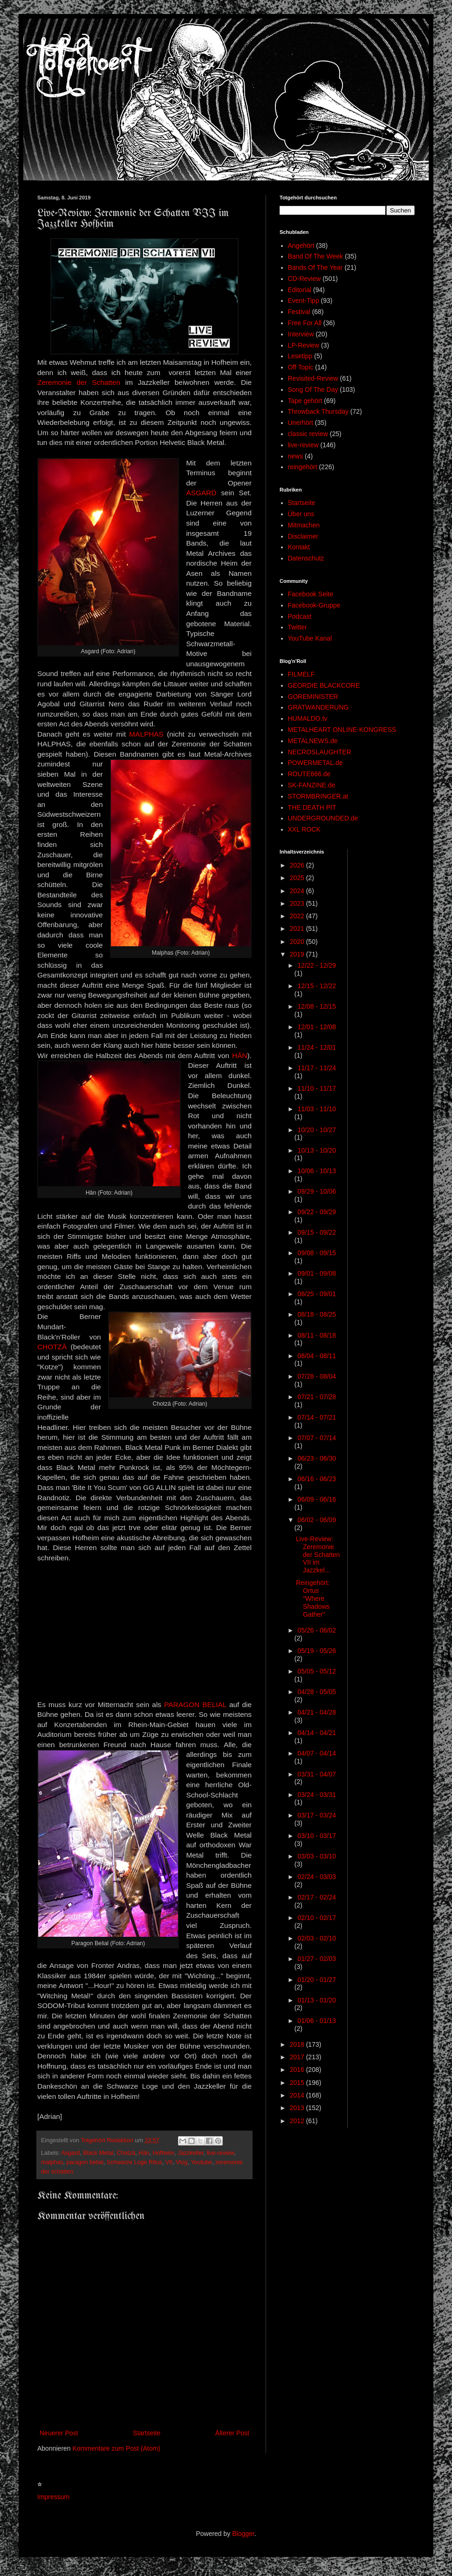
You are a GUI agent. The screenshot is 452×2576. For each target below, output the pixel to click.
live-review (220, 2153)
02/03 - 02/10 (316, 1938)
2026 (298, 865)
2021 (298, 928)
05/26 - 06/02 (316, 1630)
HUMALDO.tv (308, 718)
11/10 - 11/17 (316, 1088)
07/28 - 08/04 (316, 1376)
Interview (301, 334)
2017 (298, 2057)
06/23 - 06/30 (316, 1458)
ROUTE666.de (309, 774)
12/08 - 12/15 (316, 1006)
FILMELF (301, 674)
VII (168, 2162)
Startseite (146, 2433)
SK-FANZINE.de (312, 785)
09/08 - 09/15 (316, 1253)
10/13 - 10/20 (316, 1150)
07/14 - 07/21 (316, 1417)
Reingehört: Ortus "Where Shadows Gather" (313, 1598)
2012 (298, 2121)
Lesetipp (300, 356)
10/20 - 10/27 (316, 1130)
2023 (298, 903)
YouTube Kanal (310, 638)
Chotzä (125, 2153)
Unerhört (300, 422)
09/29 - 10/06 (316, 1191)
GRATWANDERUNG (318, 707)
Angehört (301, 245)
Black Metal (98, 2153)
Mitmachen (304, 525)
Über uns (301, 514)
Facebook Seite (310, 594)
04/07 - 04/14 (316, 1753)
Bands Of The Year (315, 267)
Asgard (70, 2153)
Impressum (53, 2497)
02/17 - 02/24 (316, 1897)
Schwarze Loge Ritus (134, 2162)
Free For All (305, 323)
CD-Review (304, 278)
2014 (298, 2095)
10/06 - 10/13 (316, 1171)
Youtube (201, 2162)
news (295, 456)
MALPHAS (146, 734)
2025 (298, 877)
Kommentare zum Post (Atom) (116, 2448)
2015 (298, 2082)
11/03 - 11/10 (316, 1109)
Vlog (181, 2162)
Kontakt (299, 547)
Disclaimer (303, 536)
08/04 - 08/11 (316, 1356)
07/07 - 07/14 (316, 1438)
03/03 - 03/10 (316, 1856)
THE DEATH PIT (312, 807)
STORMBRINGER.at (318, 796)
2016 (298, 2069)
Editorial (300, 290)
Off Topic (301, 367)
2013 (298, 2107)
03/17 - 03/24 (316, 1815)
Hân (143, 2153)
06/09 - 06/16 (316, 1499)
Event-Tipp (303, 300)
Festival (299, 311)
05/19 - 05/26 (316, 1650)
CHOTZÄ (52, 1347)
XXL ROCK (304, 829)
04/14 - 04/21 (316, 1732)
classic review (308, 433)
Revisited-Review (313, 378)
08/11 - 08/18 (316, 1335)
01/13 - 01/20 (316, 2000)
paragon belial (85, 2162)
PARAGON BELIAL (195, 1704)
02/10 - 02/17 (316, 1917)
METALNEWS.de (313, 741)
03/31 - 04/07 (316, 1774)
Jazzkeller (190, 2153)
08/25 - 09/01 (316, 1294)
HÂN (239, 1055)
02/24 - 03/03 (316, 1876)
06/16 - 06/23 (316, 1479)
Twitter (297, 627)
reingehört (302, 467)
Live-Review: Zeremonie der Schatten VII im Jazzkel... (318, 1554)
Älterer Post (232, 2433)
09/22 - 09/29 (316, 1212)
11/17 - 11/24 (316, 1068)
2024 (298, 891)
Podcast (300, 616)
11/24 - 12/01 (316, 1047)
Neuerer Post (59, 2433)
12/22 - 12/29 (316, 965)
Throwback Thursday (318, 411)
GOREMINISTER (313, 696)
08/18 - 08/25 (316, 1314)
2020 (298, 941)
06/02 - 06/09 (316, 1520)
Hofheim (163, 2153)
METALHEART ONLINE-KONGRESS (342, 729)
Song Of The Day (313, 389)
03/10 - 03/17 (316, 1835)
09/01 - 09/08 (316, 1273)
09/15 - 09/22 (316, 1232)
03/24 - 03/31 (316, 1794)
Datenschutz (306, 558)
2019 (298, 954)
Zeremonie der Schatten (78, 382)
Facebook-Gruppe (314, 605)
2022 (298, 916)
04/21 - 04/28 (316, 1712)
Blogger (243, 2533)
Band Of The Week (315, 256)
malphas (52, 2162)
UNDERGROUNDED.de (323, 818)
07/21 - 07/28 (316, 1397)
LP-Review (304, 345)
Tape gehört (305, 400)
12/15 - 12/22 (316, 986)
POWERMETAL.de (315, 762)
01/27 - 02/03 (316, 1958)
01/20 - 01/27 (316, 1979)
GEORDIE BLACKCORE (324, 685)
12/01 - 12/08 (316, 1027)
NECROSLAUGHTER (319, 752)
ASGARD (201, 493)
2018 (298, 2044)
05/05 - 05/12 (316, 1671)
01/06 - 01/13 (316, 2020)
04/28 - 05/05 (316, 1691)
